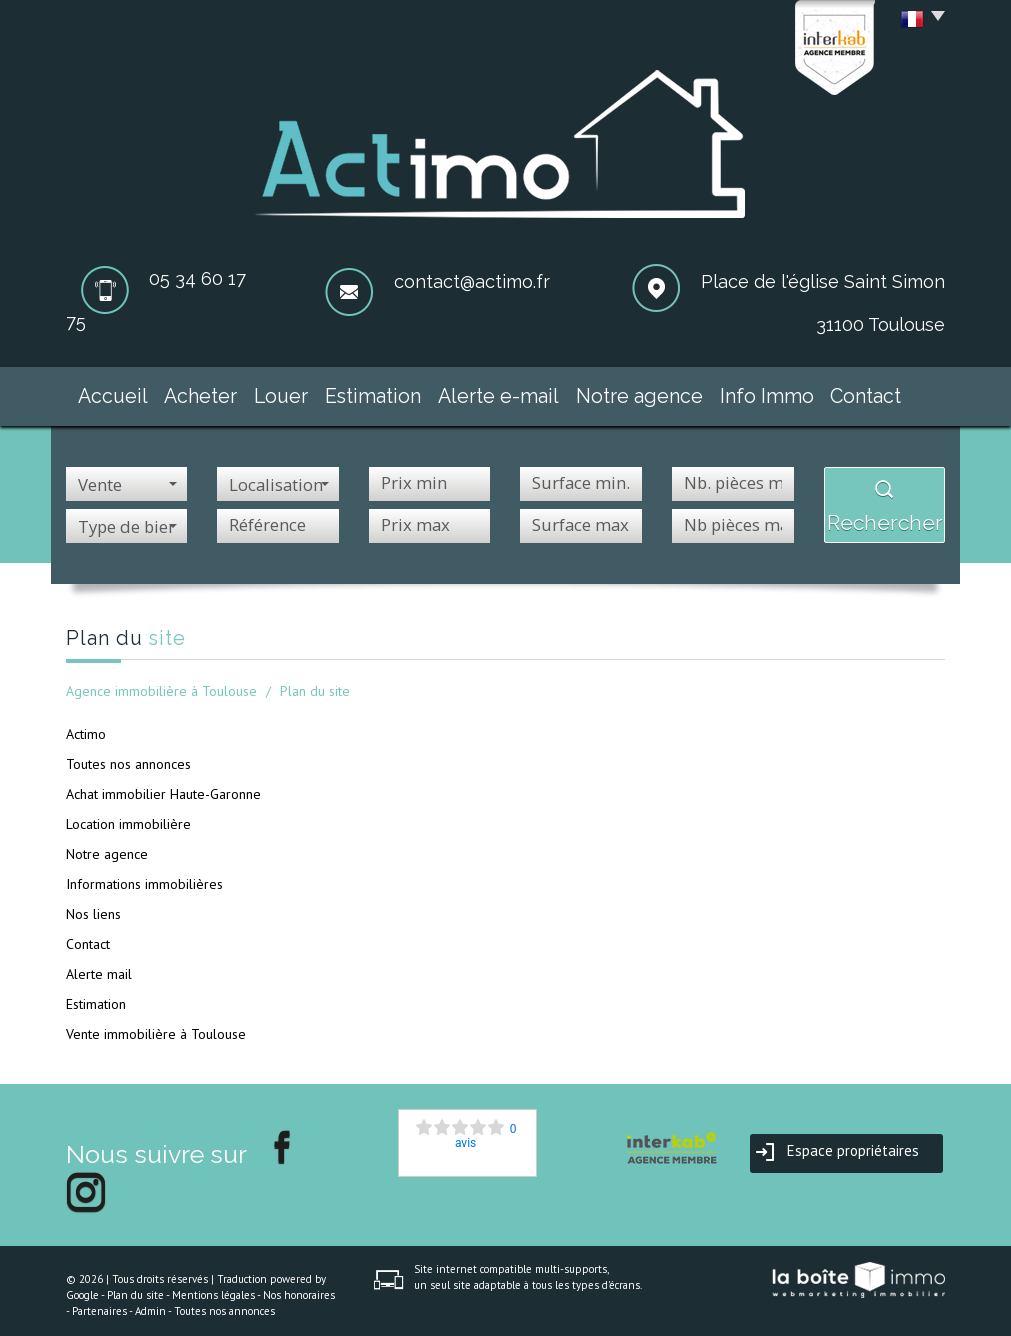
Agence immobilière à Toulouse (161, 682)
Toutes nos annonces (128, 755)
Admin (150, 1302)
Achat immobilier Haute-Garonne (163, 785)
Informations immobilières (144, 875)
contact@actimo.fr (472, 281)
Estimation (390, 392)
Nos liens (93, 905)
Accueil (98, 392)
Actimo (86, 725)
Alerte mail (99, 965)
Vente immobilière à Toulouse (156, 1025)
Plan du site (135, 1287)
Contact (880, 392)
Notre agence (647, 392)
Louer (289, 392)
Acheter (196, 392)
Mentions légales (213, 1287)
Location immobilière (128, 815)
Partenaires (99, 1302)
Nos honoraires (299, 1287)
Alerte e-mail (512, 392)
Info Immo (773, 392)
